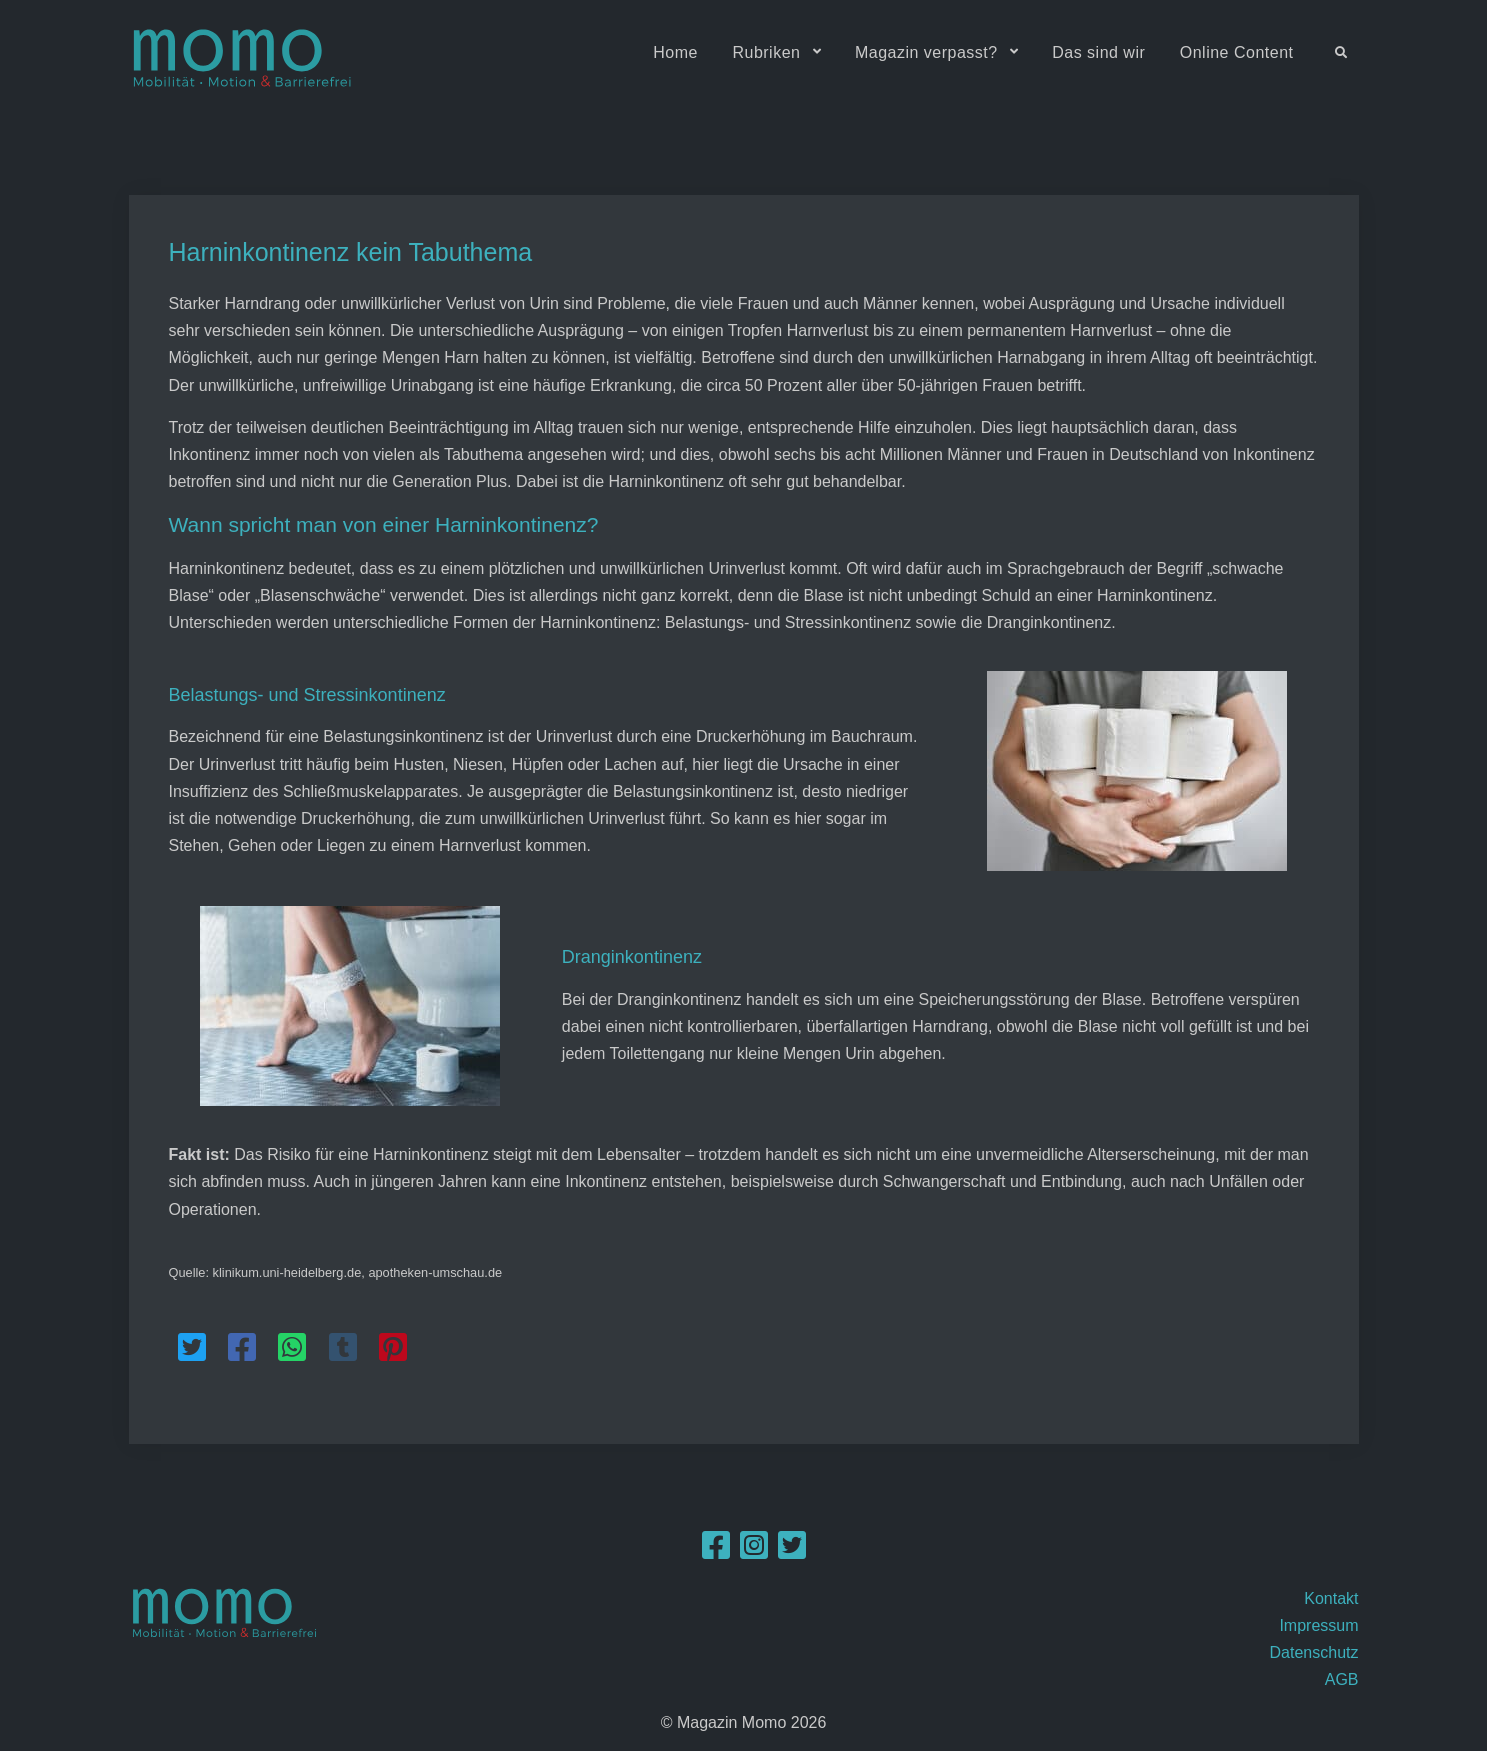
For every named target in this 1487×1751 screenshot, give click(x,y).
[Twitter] (792, 1551)
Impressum (1318, 1625)
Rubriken (766, 52)
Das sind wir (1098, 52)
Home (675, 52)
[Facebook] (716, 1551)
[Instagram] (754, 1551)
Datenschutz (1314, 1652)
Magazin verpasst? (926, 52)
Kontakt (1331, 1598)
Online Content (1237, 52)
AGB (1342, 1679)
